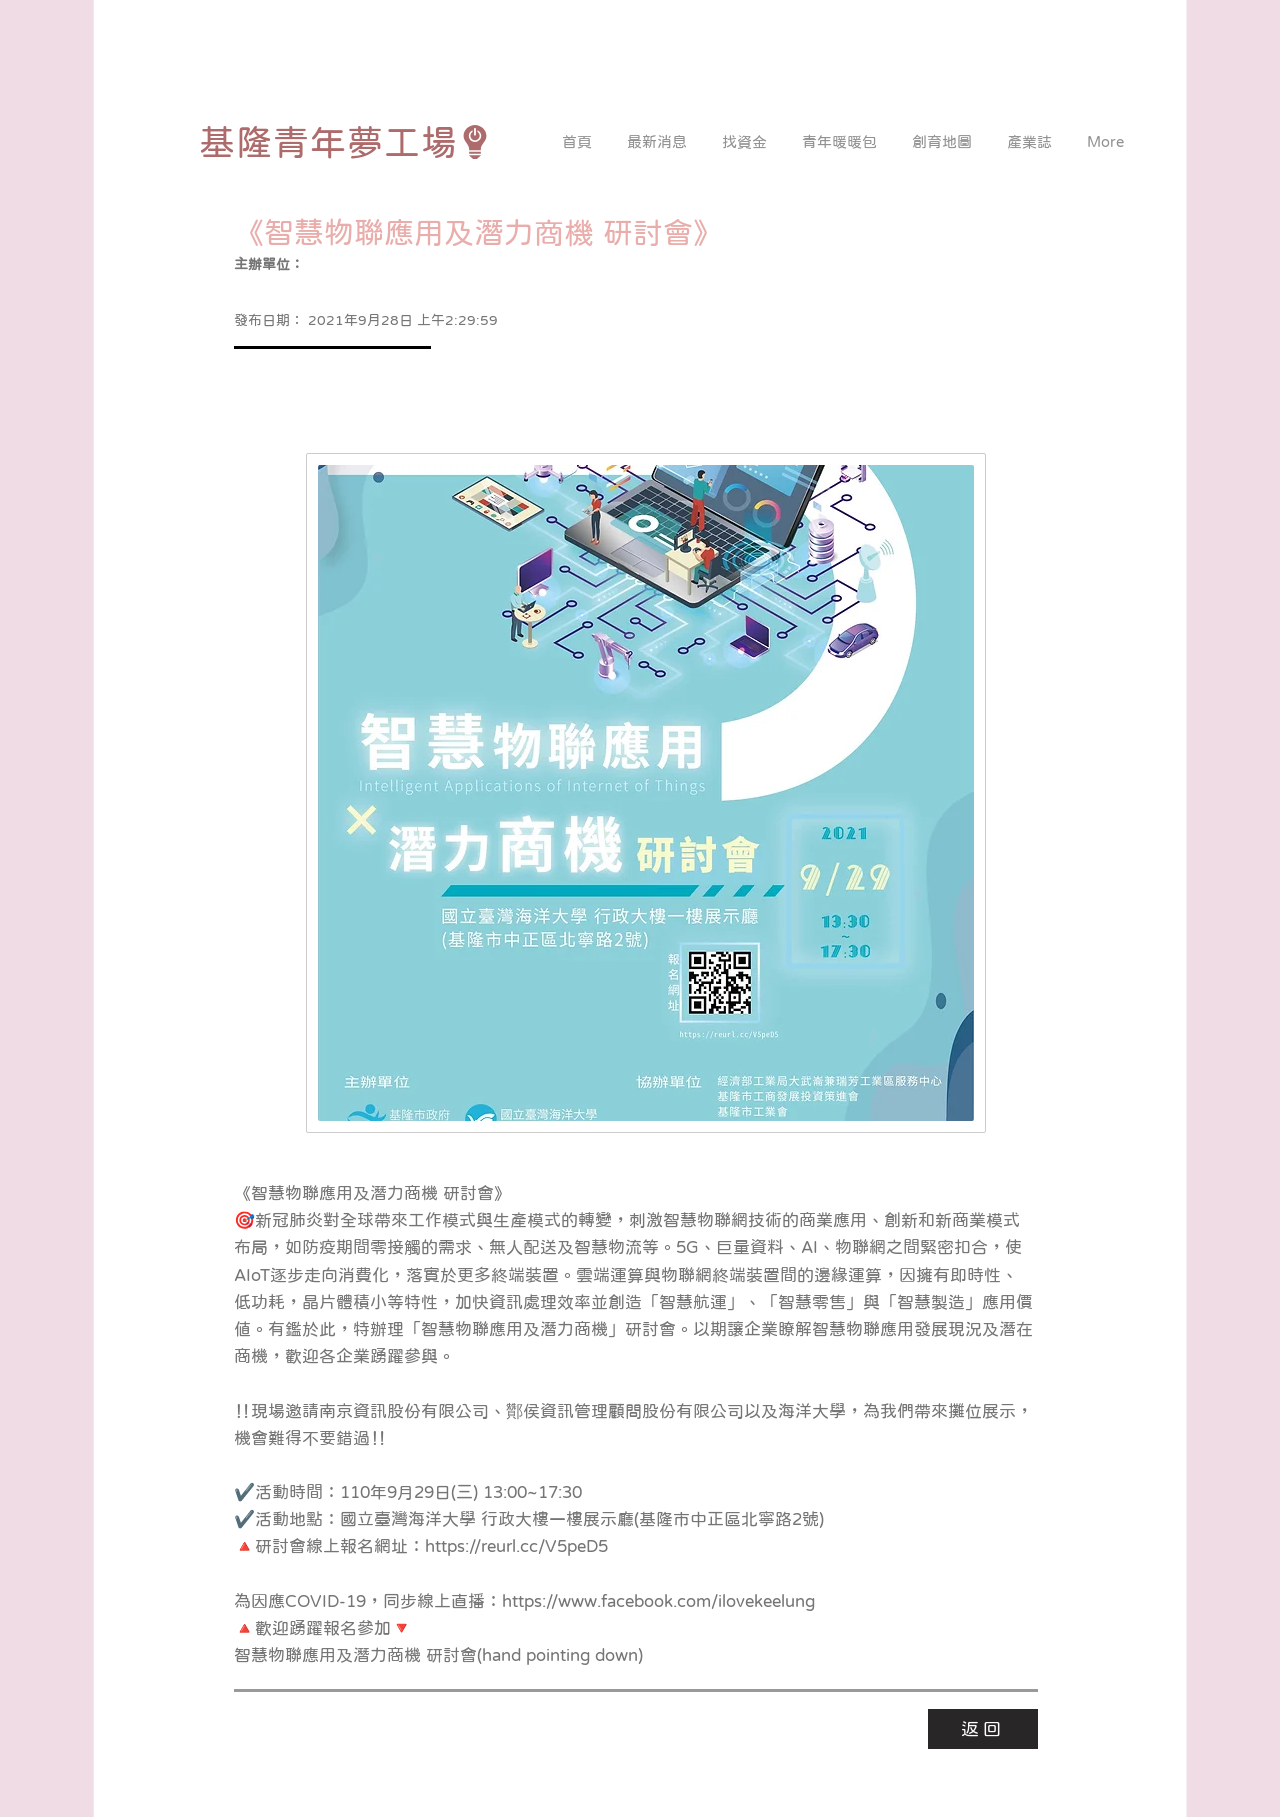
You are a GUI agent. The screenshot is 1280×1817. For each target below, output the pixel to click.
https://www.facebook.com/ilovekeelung (658, 1601)
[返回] (983, 1729)
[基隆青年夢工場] (345, 142)
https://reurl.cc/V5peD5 (516, 1546)
